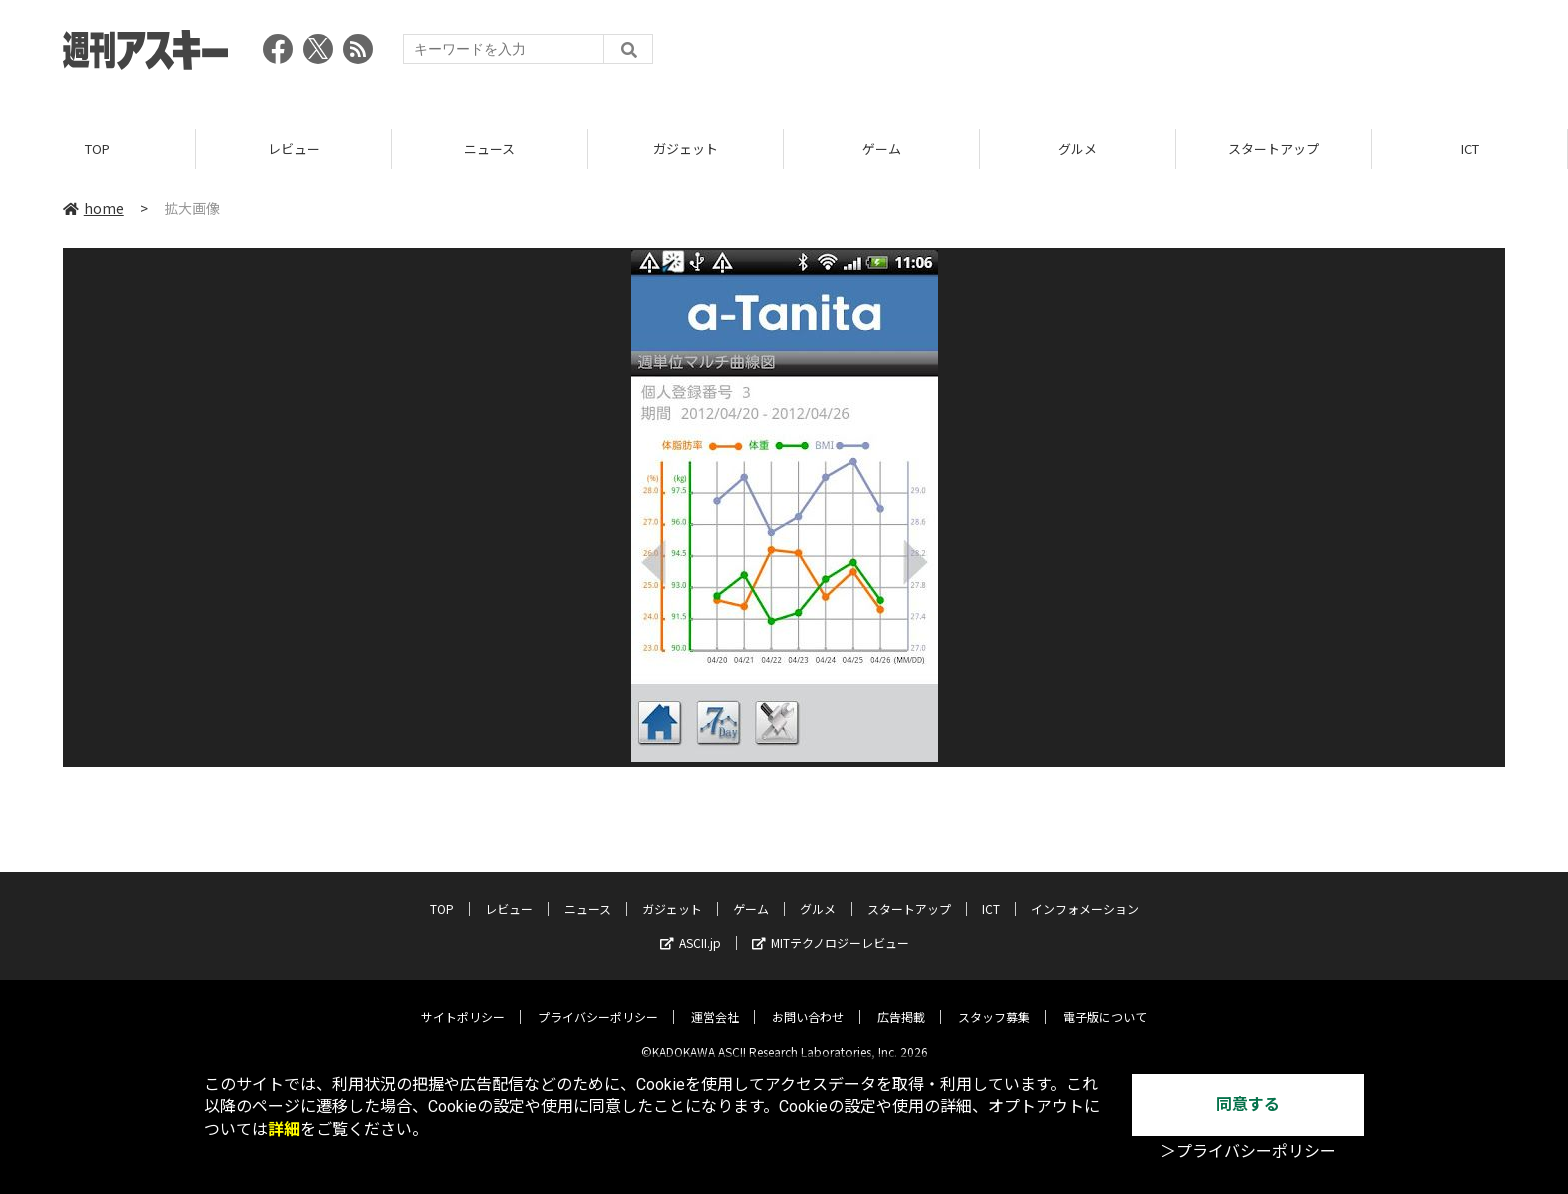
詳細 (284, 1129)
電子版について (1105, 1001)
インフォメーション (1085, 893)
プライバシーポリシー (598, 1001)
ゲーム (881, 149)
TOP (97, 149)
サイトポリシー (463, 1001)
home (93, 209)
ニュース (489, 149)
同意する (1248, 1104)
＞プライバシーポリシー (1248, 1151)
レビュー (294, 149)
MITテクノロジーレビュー (830, 927)
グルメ (1077, 149)
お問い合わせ (808, 1001)
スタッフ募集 (994, 1001)
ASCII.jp (690, 927)
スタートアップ (1273, 149)
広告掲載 (901, 1001)
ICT (1470, 149)
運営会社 (715, 1001)
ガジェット (685, 149)
